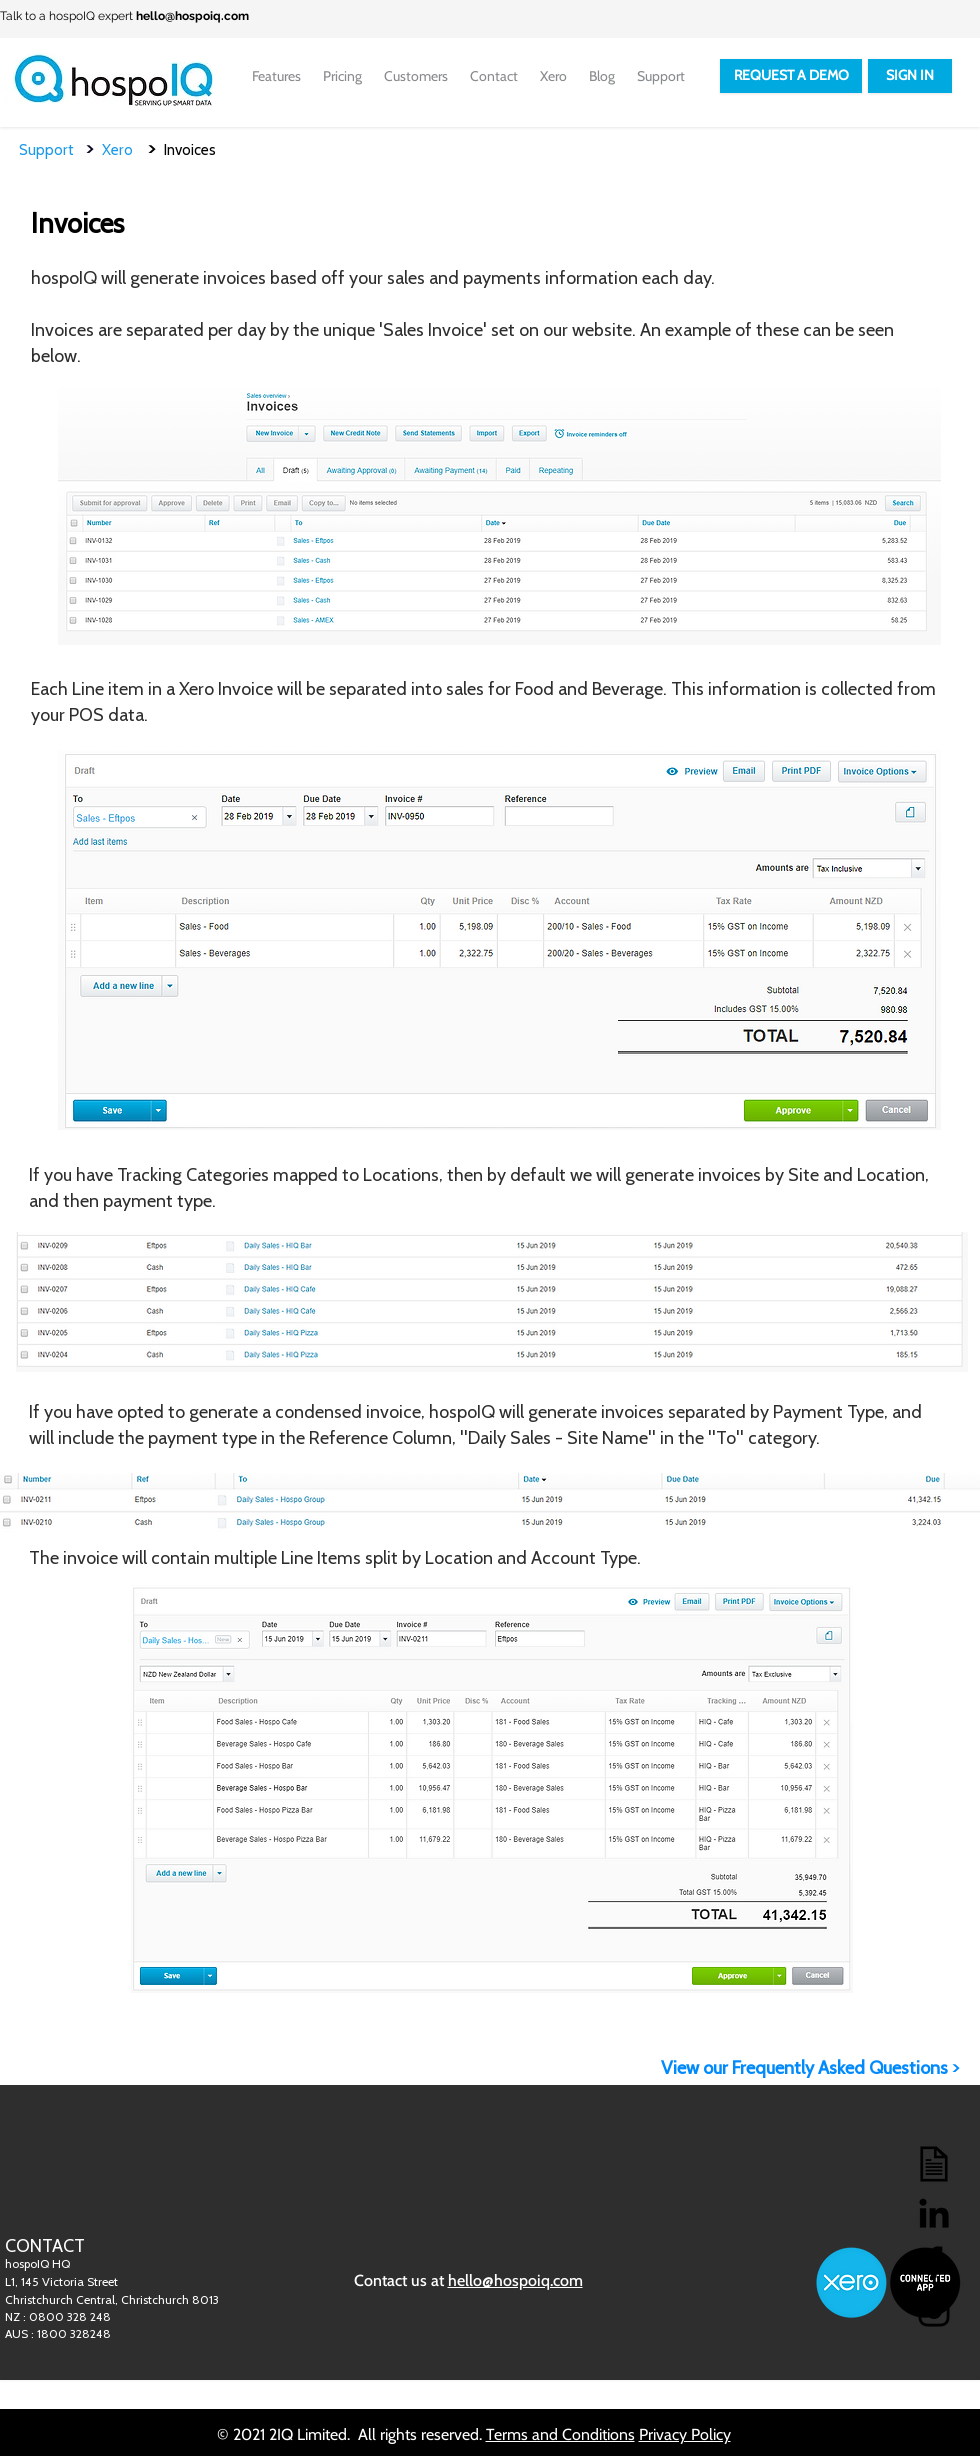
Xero (125, 150)
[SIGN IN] (910, 76)
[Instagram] (934, 2311)
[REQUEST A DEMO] (791, 76)
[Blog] (934, 2164)
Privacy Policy (685, 2434)
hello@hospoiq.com (192, 16)
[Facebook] (934, 2262)
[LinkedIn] (934, 2213)
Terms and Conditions (560, 2434)
